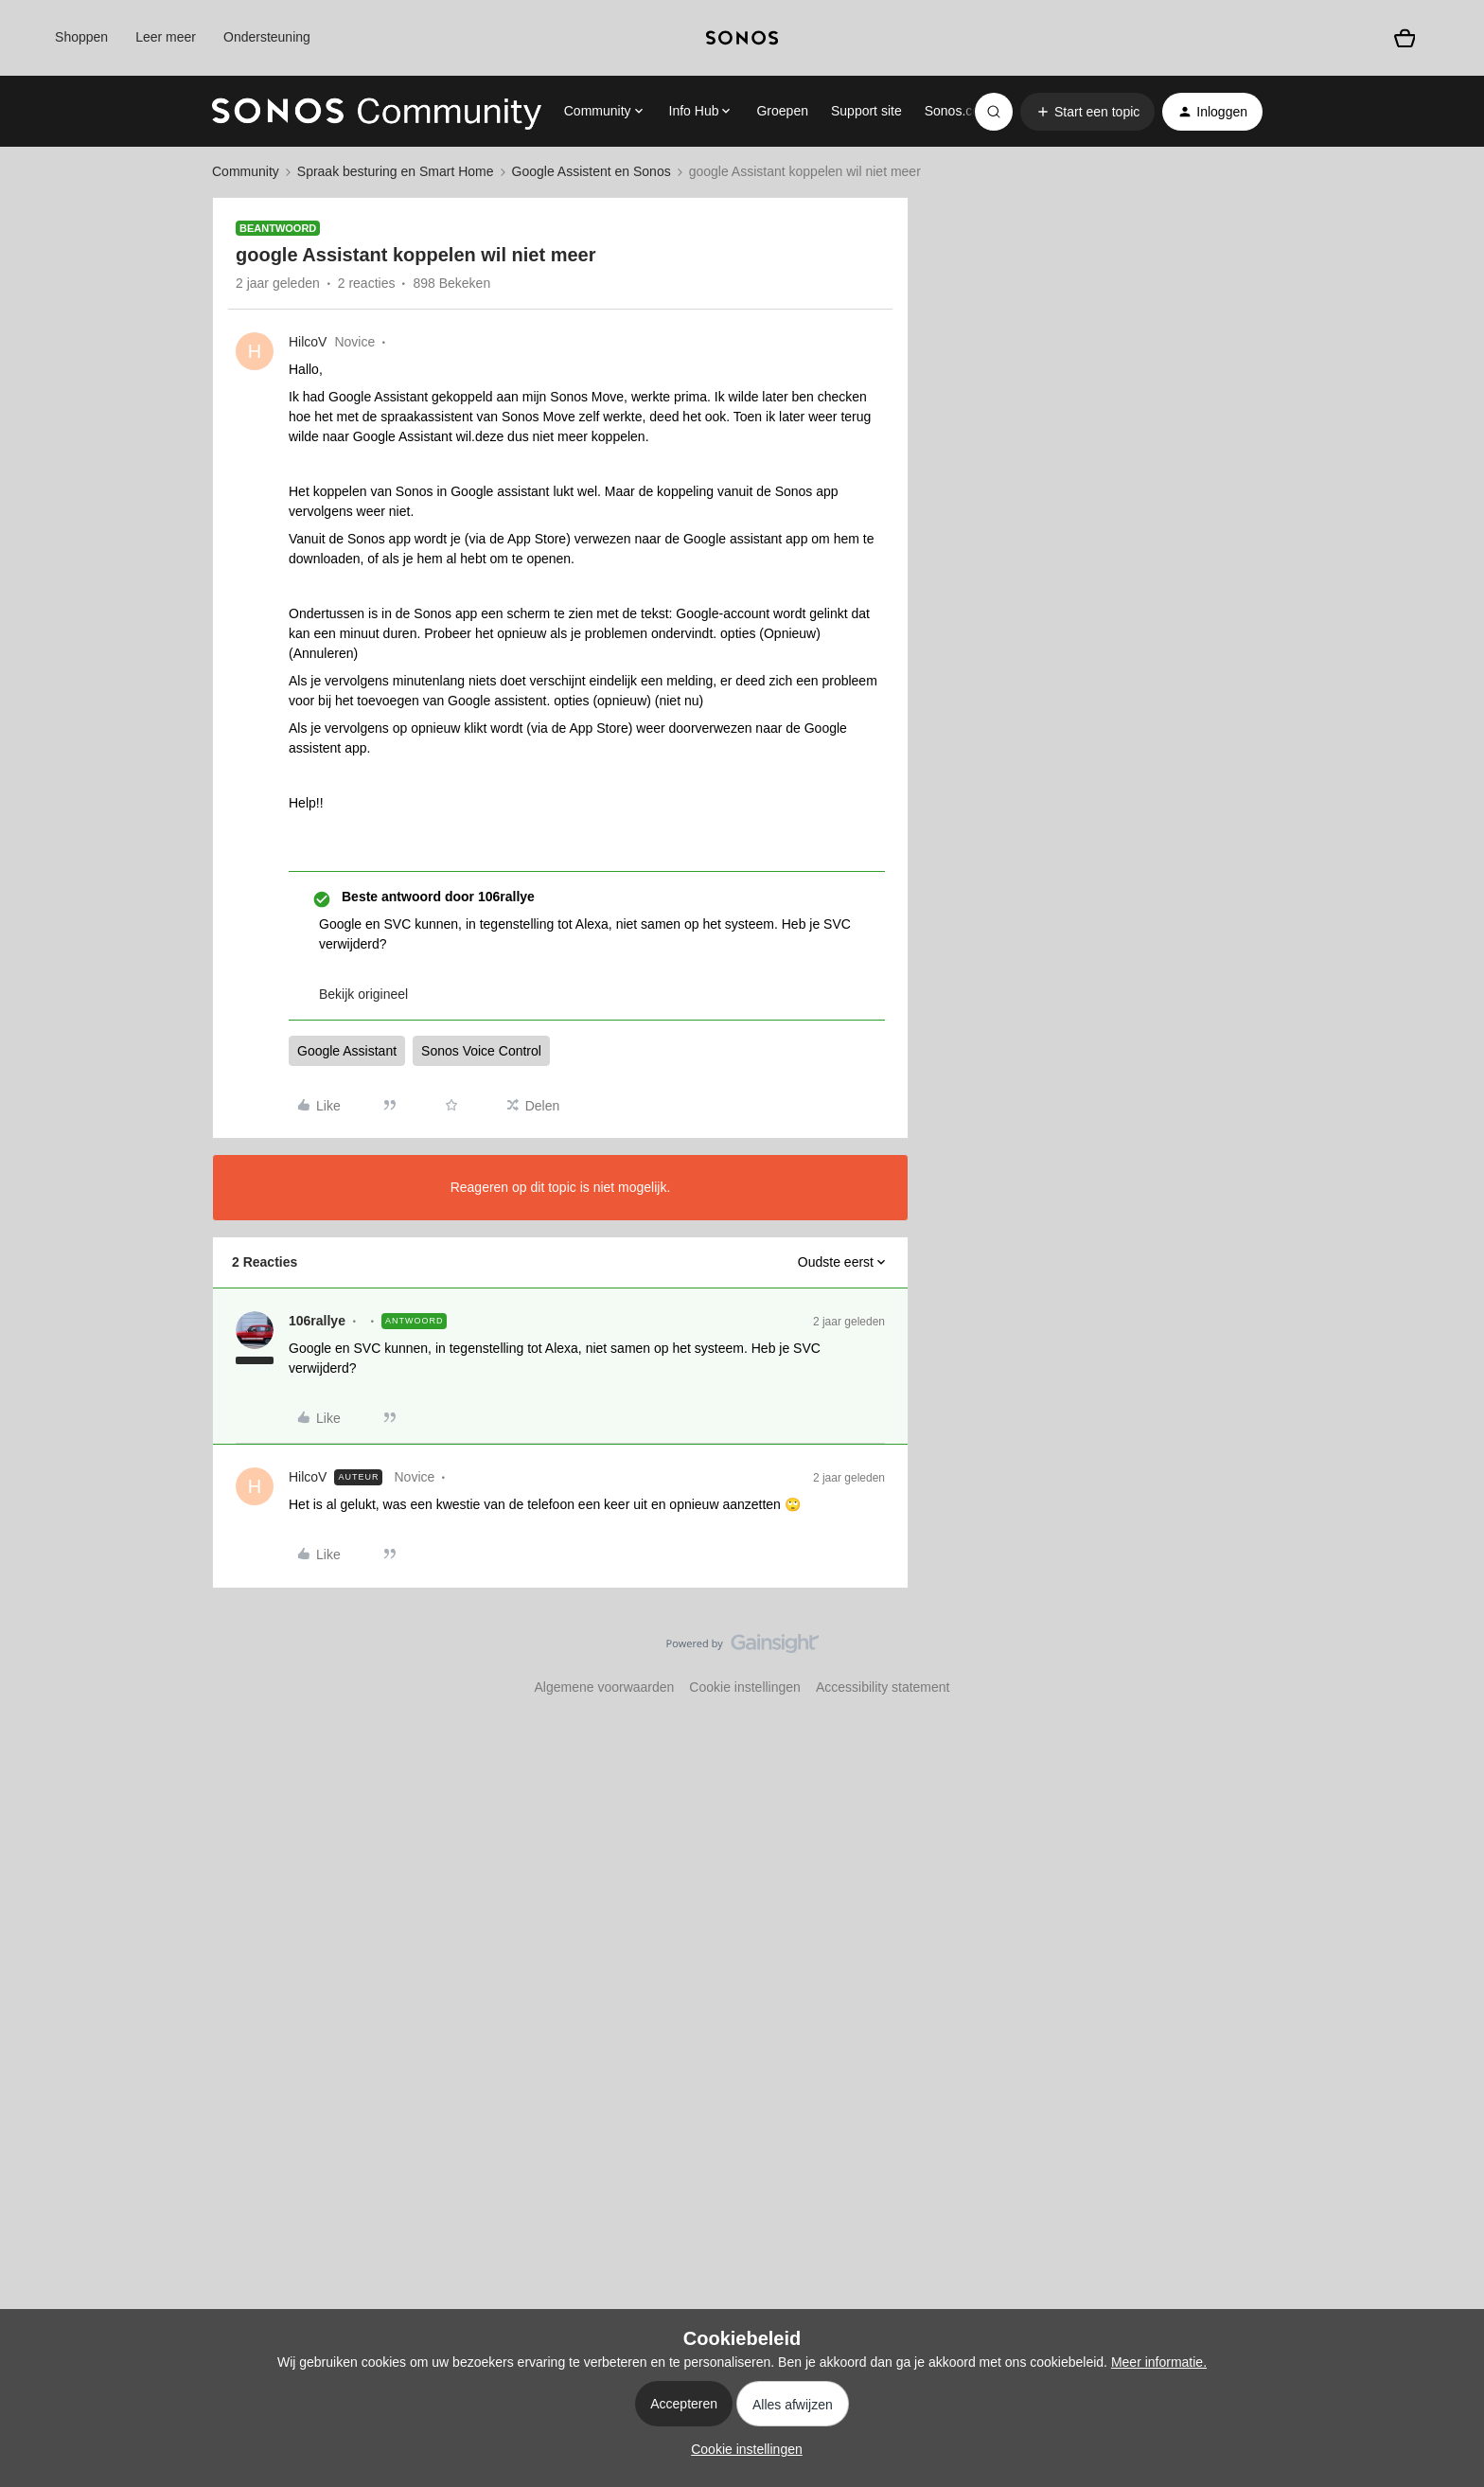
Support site (866, 110)
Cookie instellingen (745, 1687)
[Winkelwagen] (1404, 37)
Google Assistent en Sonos (591, 171)
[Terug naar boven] (1446, 1660)
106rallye (317, 1320)
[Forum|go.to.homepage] (376, 112)
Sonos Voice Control (481, 1050)
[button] (1087, 112)
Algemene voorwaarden (604, 1687)
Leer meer (165, 36)
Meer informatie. (1159, 2362)
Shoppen (81, 36)
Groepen (781, 110)
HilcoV (308, 341)
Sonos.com (958, 110)
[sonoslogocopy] (742, 38)
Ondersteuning (266, 36)
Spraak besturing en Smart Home (395, 171)
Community (245, 171)
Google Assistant (347, 1050)
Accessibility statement (883, 1687)
